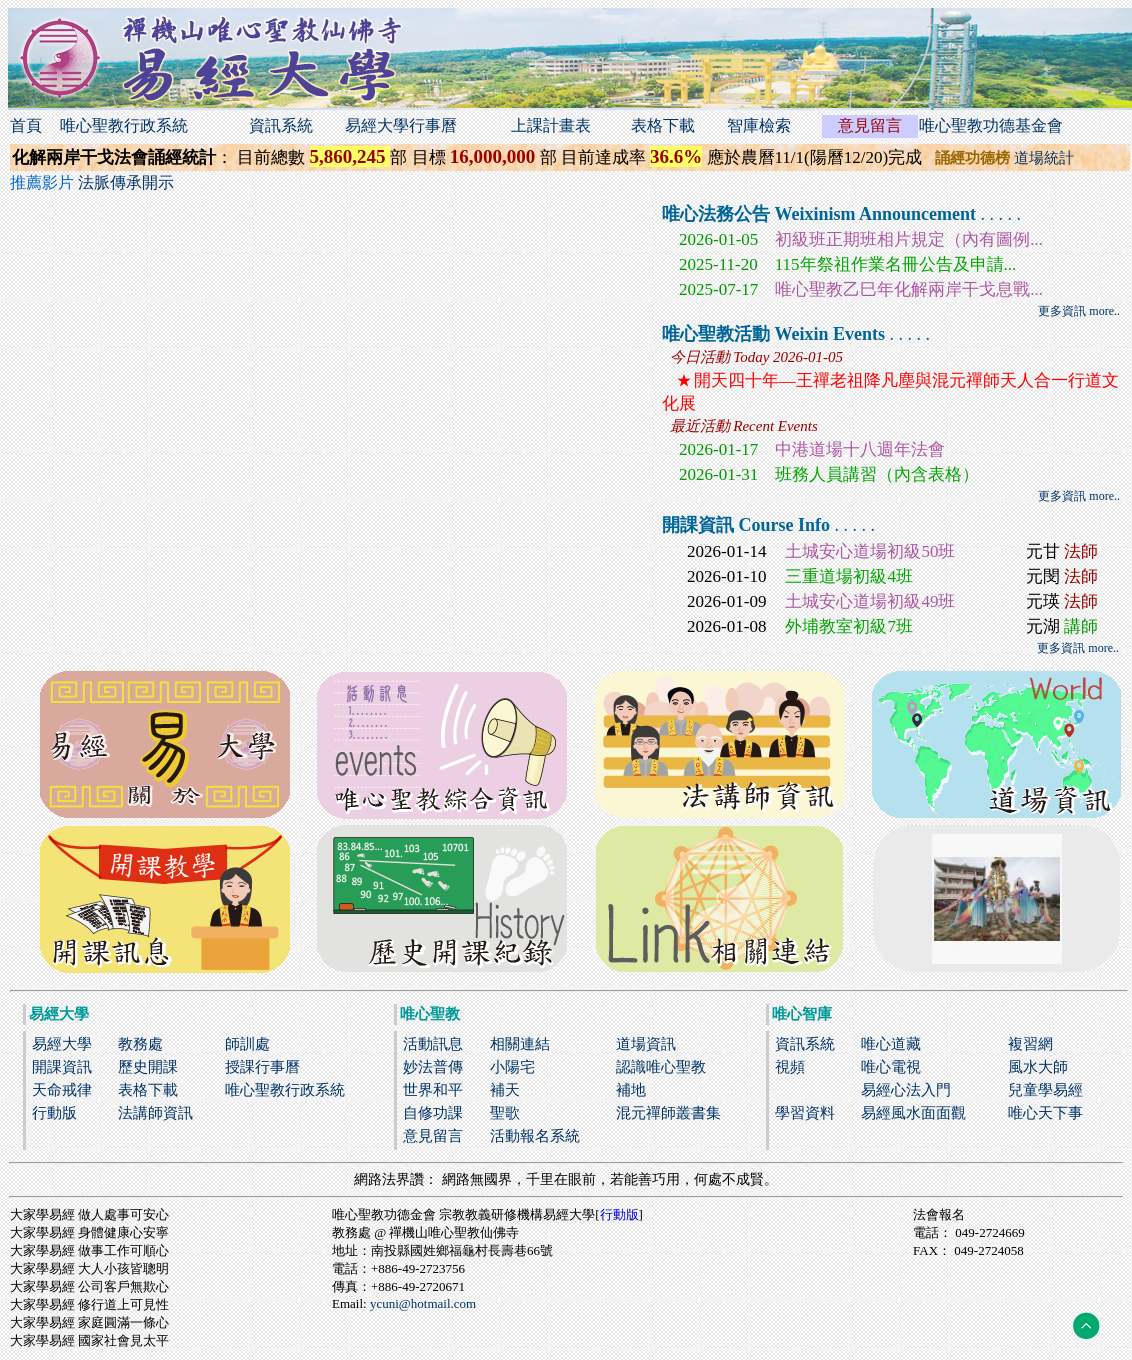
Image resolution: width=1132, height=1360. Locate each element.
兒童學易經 (1045, 1090)
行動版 (54, 1113)
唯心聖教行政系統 (124, 125)
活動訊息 (433, 1044)
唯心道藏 (891, 1044)
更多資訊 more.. (1079, 311)
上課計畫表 (551, 125)
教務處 (140, 1044)
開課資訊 (62, 1067)
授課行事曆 (262, 1067)
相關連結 (520, 1044)
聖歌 (505, 1113)
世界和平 (433, 1090)
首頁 (26, 125)
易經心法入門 (906, 1090)
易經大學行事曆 (401, 125)
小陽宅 (512, 1067)
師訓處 (247, 1044)
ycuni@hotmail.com (423, 1303)
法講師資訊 (155, 1113)
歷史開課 (148, 1067)
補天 (505, 1090)
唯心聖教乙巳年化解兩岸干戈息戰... (909, 289)
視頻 (790, 1067)
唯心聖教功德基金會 (991, 125)
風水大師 (1038, 1067)
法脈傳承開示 (126, 182)
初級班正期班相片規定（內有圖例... (909, 239)
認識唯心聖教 (661, 1067)
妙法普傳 (433, 1067)
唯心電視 (891, 1067)
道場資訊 (646, 1044)
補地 (631, 1090)
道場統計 (1044, 158)
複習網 (1030, 1044)
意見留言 (870, 125)
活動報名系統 (535, 1136)
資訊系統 (281, 125)
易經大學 (62, 1044)
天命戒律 (62, 1090)
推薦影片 (44, 182)
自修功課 (433, 1113)
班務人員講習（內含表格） (877, 474)
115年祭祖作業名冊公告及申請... (896, 264)
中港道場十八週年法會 (860, 449)
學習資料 (805, 1113)
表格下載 (663, 125)
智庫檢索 (759, 125)
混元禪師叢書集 (668, 1113)
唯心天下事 (1045, 1113)
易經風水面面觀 (913, 1113)
